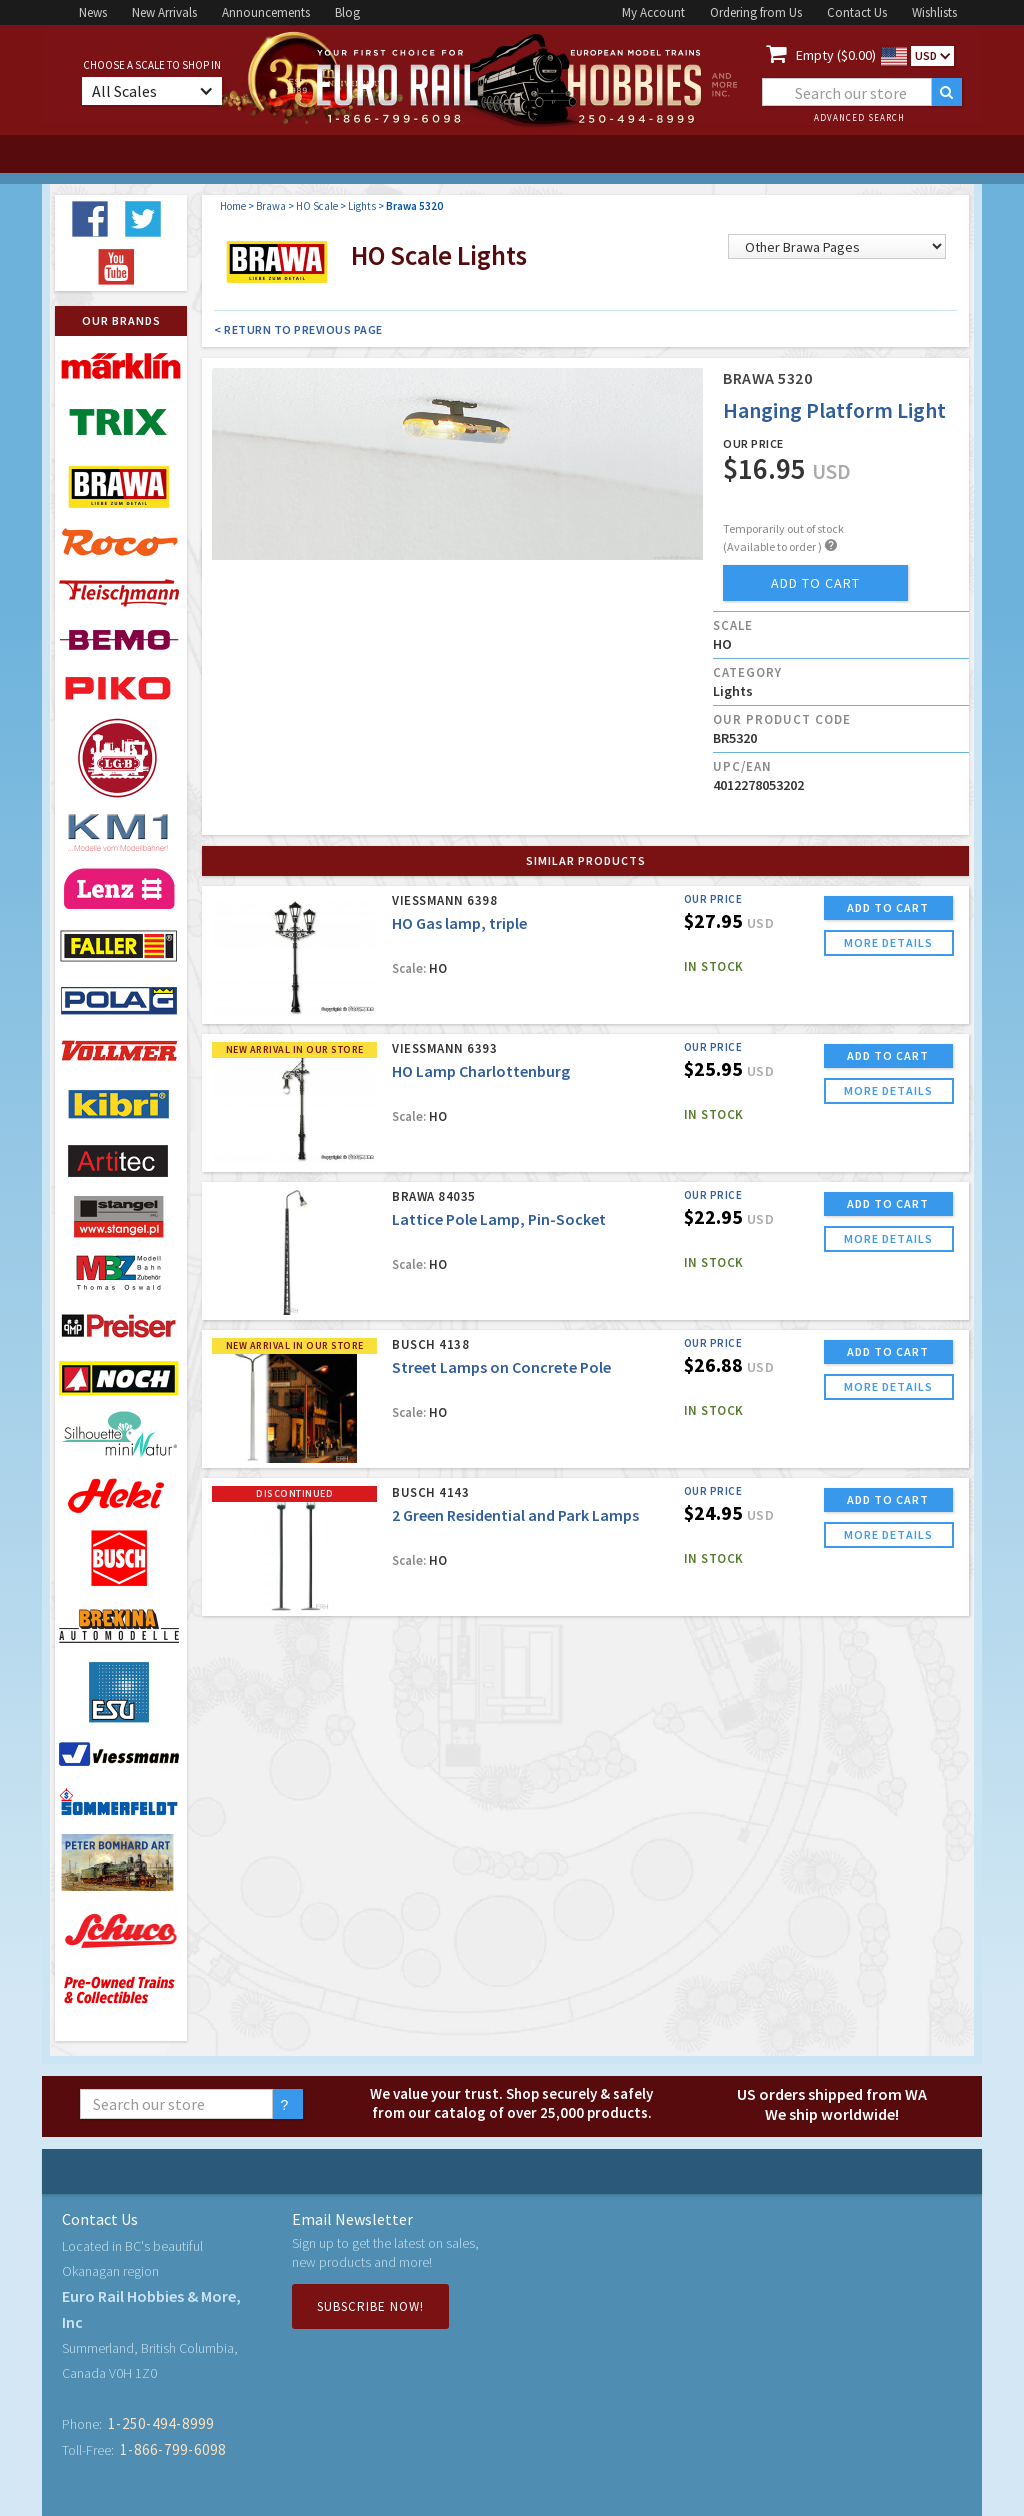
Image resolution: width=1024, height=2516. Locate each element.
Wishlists (934, 12)
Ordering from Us (756, 12)
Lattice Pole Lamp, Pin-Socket (499, 1219)
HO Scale (317, 206)
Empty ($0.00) (836, 55)
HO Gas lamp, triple (459, 923)
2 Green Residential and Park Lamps (515, 1515)
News (93, 12)
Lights (362, 206)
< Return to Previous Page (298, 329)
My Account (653, 12)
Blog (347, 12)
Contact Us (857, 12)
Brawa (271, 206)
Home (233, 206)
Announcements (266, 12)
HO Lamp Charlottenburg (481, 1071)
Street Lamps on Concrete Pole (501, 1367)
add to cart (815, 583)
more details (888, 942)
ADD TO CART (888, 907)
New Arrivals (164, 12)
